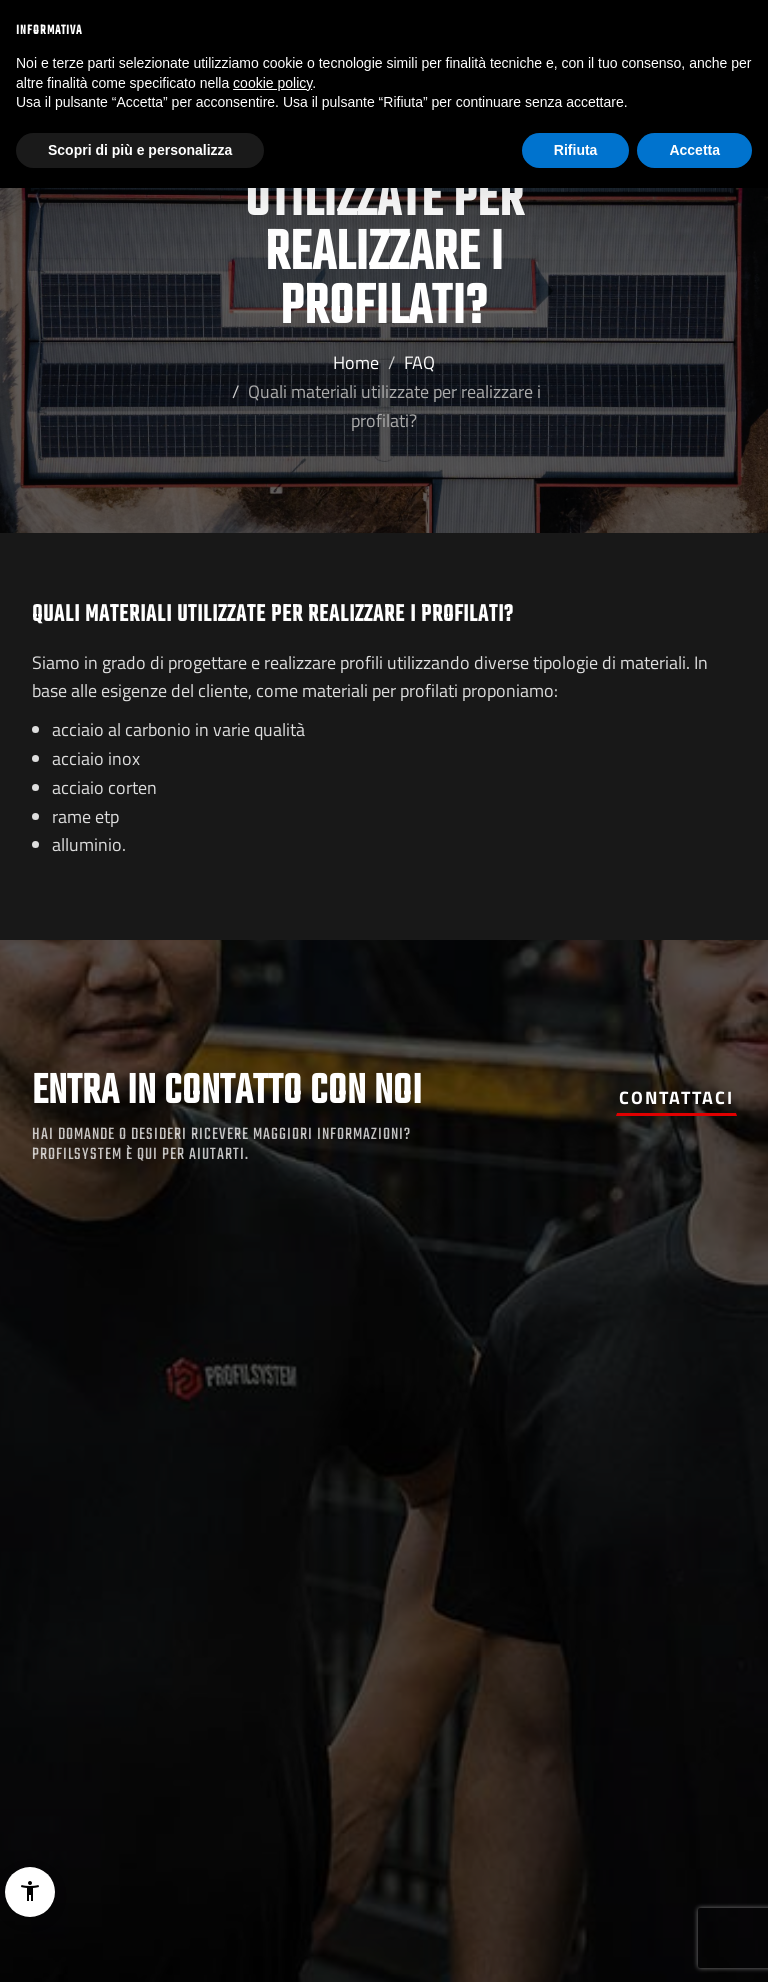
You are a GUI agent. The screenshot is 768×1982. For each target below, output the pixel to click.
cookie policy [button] (272, 83)
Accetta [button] (694, 150)
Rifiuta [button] (576, 150)
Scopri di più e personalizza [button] (140, 150)
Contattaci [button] (676, 1097)
